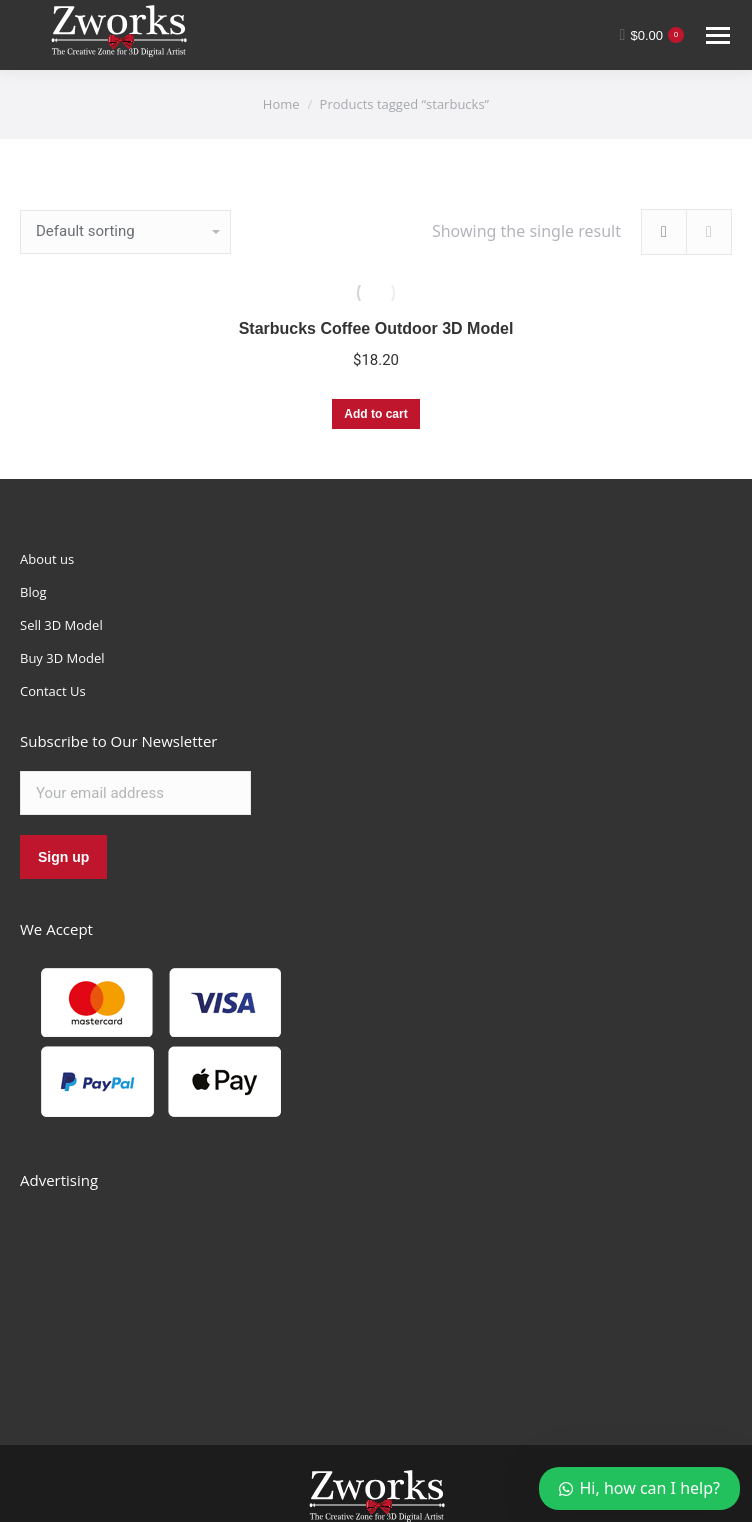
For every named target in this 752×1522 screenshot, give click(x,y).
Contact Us (53, 691)
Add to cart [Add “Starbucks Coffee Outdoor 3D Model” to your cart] (375, 414)
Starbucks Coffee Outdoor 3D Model (376, 328)
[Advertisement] (170, 1295)
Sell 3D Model (61, 625)
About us (47, 559)
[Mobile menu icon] (718, 35)
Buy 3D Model (62, 658)
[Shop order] (125, 232)
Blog (33, 592)
